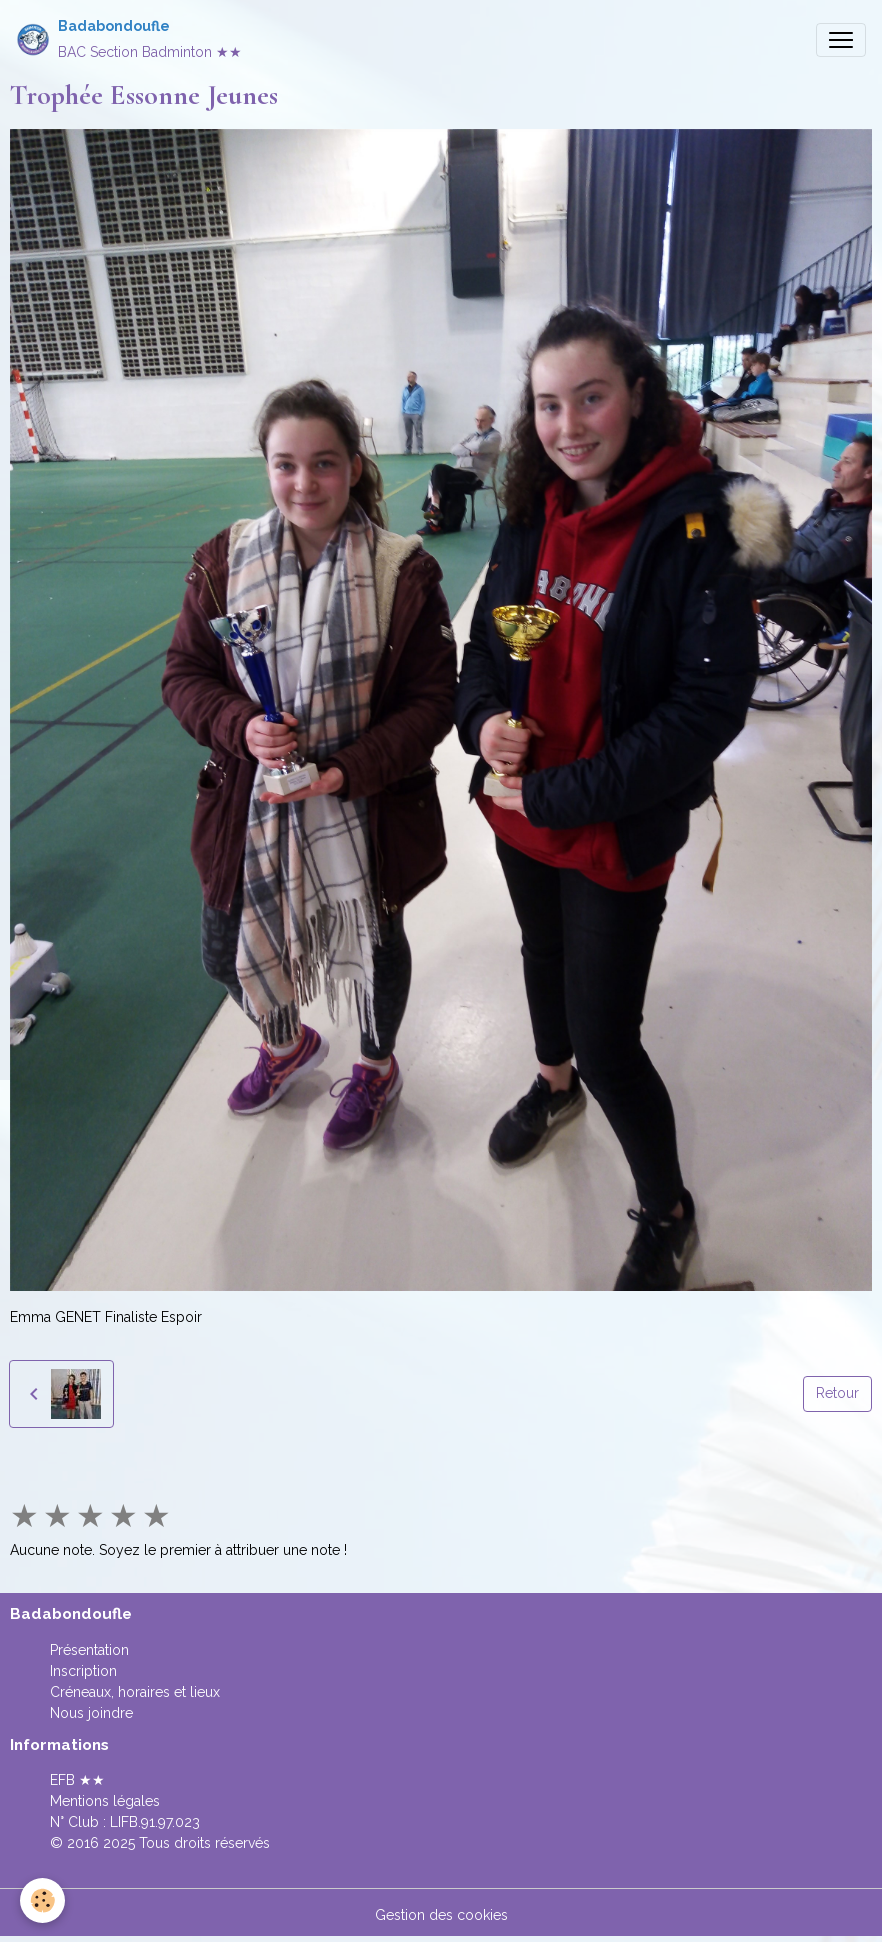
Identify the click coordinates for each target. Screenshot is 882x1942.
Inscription (83, 1671)
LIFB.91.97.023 (155, 1822)
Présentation (89, 1650)
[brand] (129, 39)
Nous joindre (91, 1713)
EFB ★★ (77, 1780)
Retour (837, 1393)
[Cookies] (42, 1900)
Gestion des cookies (441, 1915)
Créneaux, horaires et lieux (135, 1692)
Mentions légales (105, 1801)
